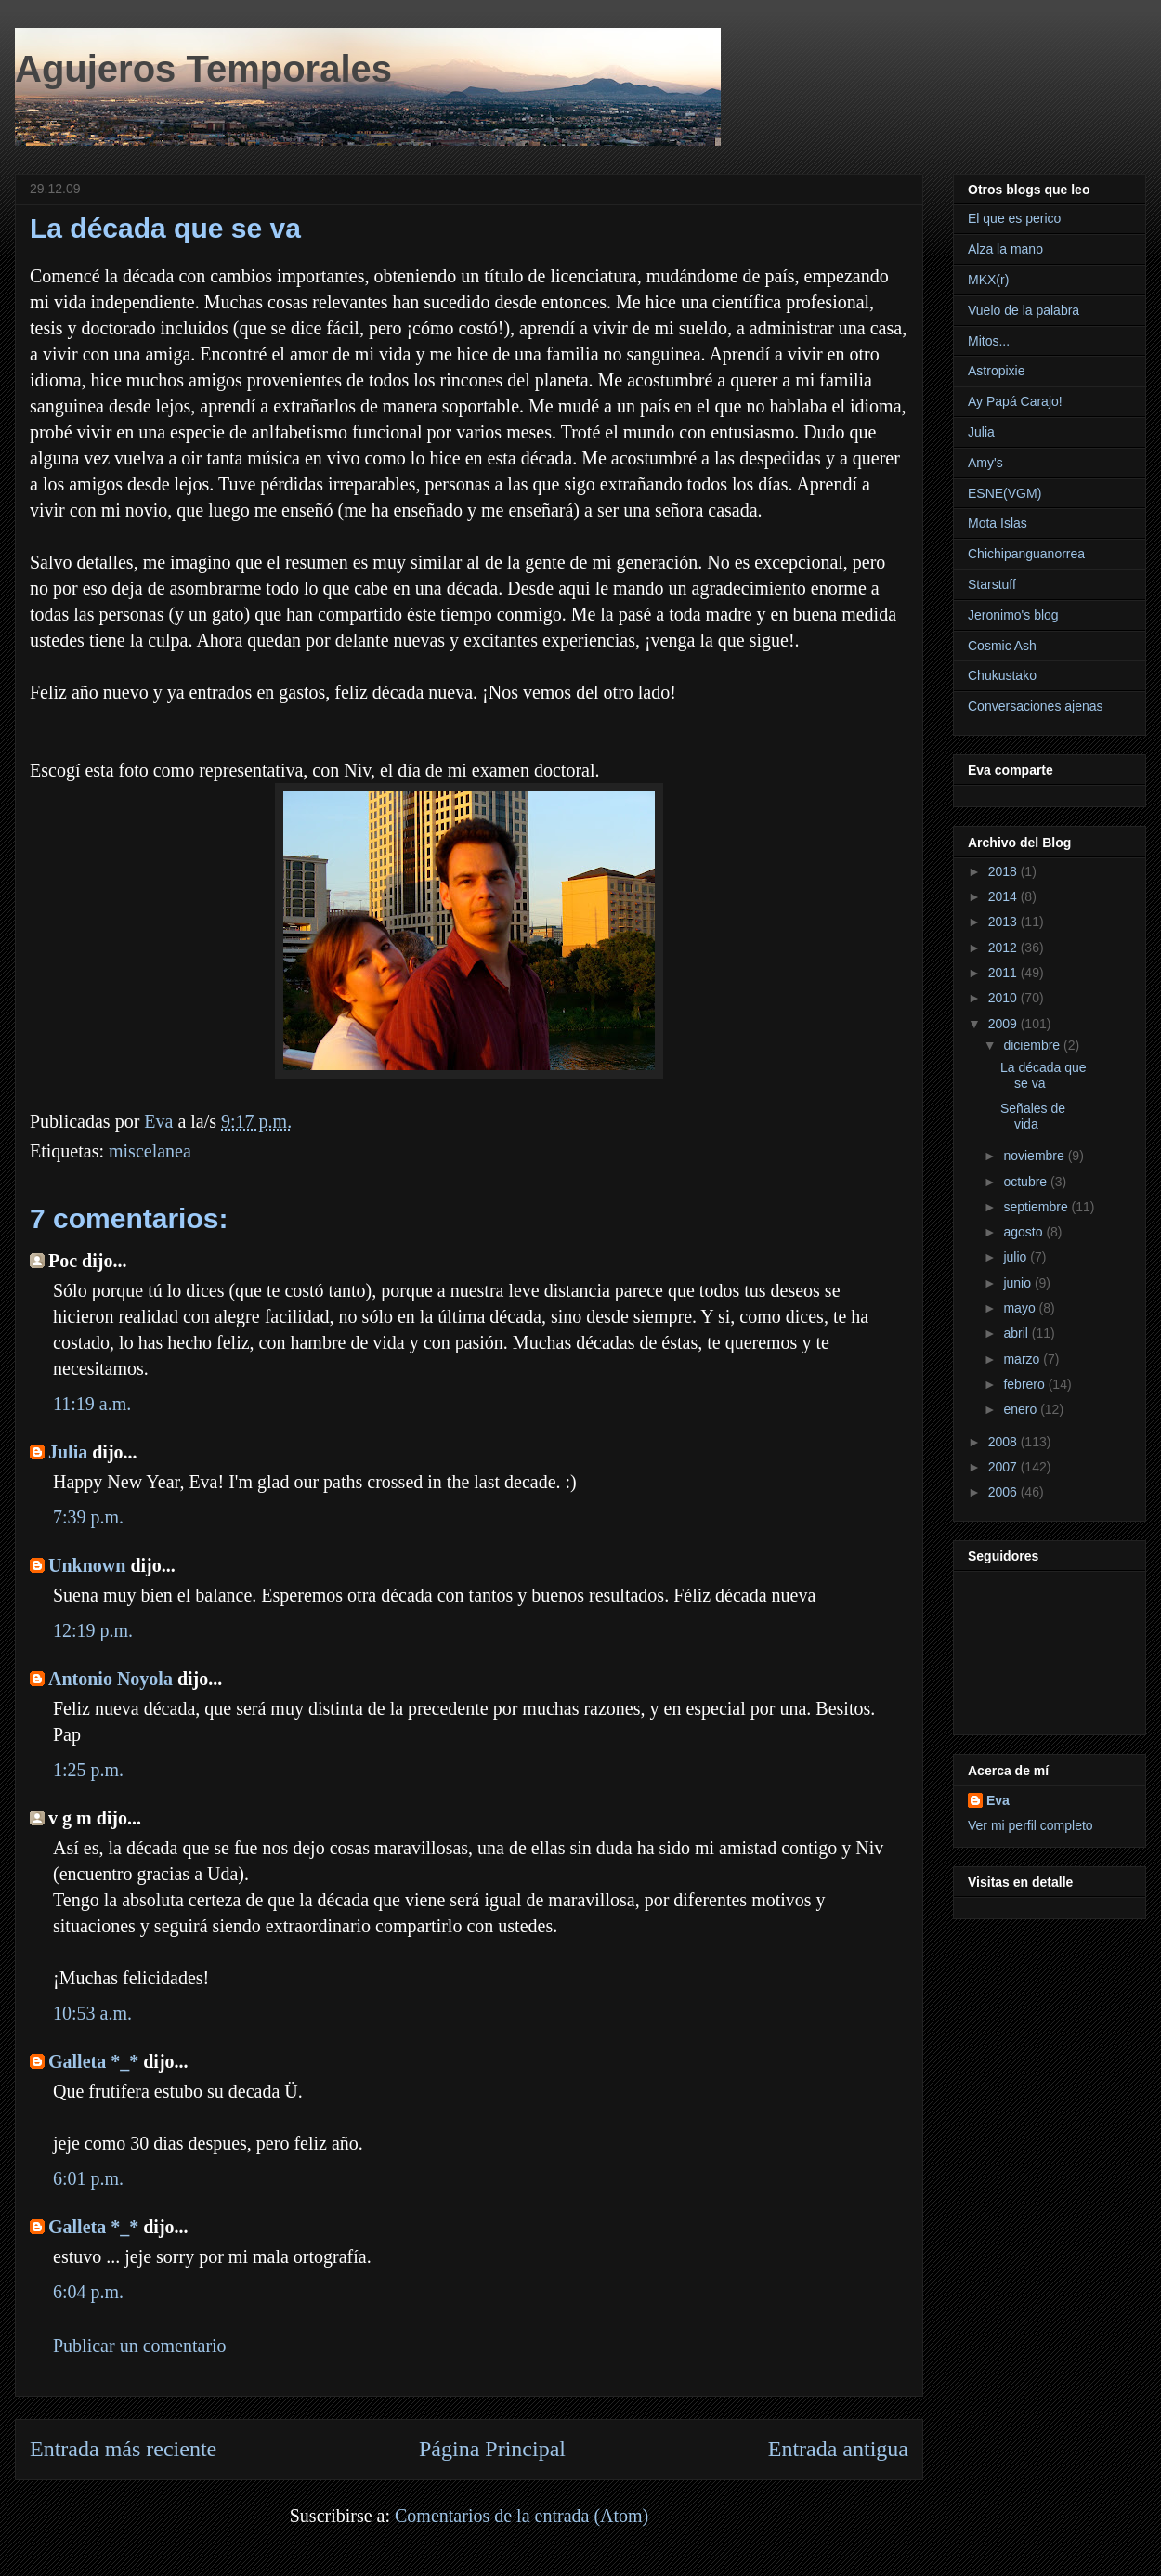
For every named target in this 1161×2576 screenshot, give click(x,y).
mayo (1020, 1308)
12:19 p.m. (93, 1630)
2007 (1004, 1466)
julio (1016, 1256)
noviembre (1035, 1155)
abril (1017, 1333)
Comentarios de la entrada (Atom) (521, 2515)
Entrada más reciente (123, 2449)
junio (1018, 1282)
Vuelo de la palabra (1023, 310)
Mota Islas (997, 523)
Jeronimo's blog (1013, 615)
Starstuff (992, 584)
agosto (1024, 1231)
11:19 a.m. (92, 1403)
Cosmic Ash (1002, 645)
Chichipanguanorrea (1026, 553)
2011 (1004, 972)
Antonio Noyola (110, 1678)
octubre (1026, 1181)
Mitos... (989, 340)
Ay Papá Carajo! (1015, 401)
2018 (1004, 871)
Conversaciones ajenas (1035, 706)
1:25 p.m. (88, 1769)
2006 (1004, 1491)
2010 (1004, 997)
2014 (1004, 896)
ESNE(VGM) (1004, 493)
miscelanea (150, 1151)
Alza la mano (1005, 249)
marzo (1023, 1359)
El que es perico (1014, 218)
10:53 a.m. (92, 2013)
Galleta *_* (93, 2061)
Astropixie (996, 370)
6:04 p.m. (88, 2292)
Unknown (86, 1565)
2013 (1004, 921)
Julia (67, 1452)
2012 (1004, 947)
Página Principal (492, 2449)
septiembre (1037, 1206)
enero (1021, 1409)
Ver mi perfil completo (1030, 1825)
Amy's (985, 462)
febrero (1025, 1384)
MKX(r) (988, 279)
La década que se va (1043, 1075)
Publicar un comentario (140, 2345)
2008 (1004, 1441)
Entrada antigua (838, 2449)
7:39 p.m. (88, 1517)
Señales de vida (1032, 1116)
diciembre (1033, 1045)
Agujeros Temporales (203, 68)
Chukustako (1002, 675)
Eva (998, 1800)
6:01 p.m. (88, 2178)
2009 (1004, 1023)
